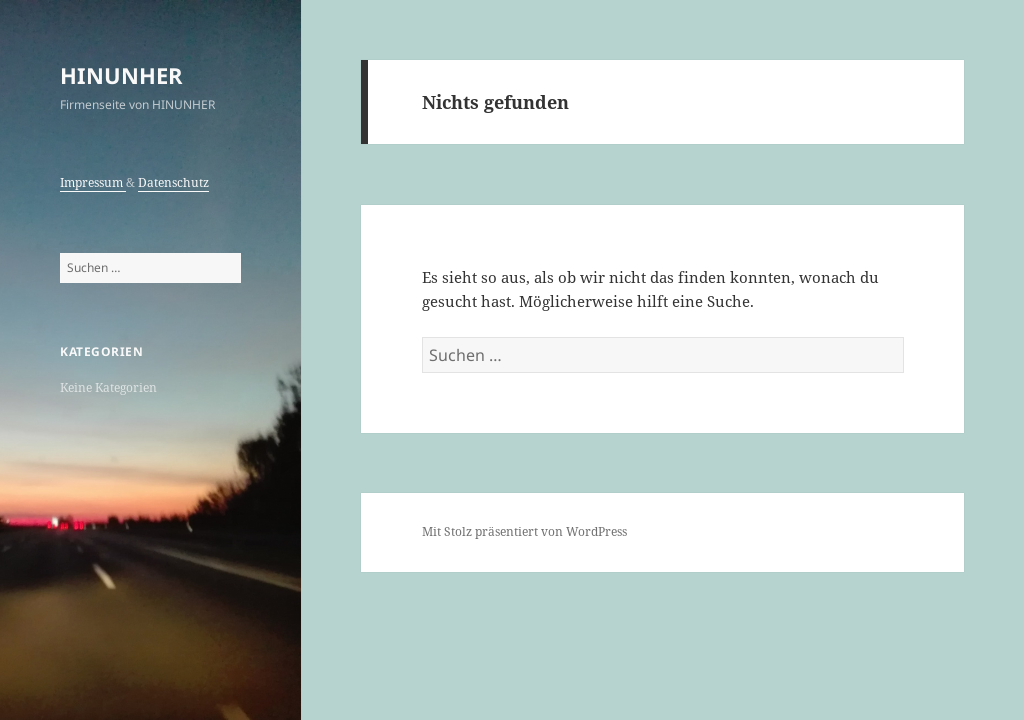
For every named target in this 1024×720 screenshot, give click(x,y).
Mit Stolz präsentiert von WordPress (524, 531)
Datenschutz (173, 182)
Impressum (93, 182)
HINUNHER (121, 75)
